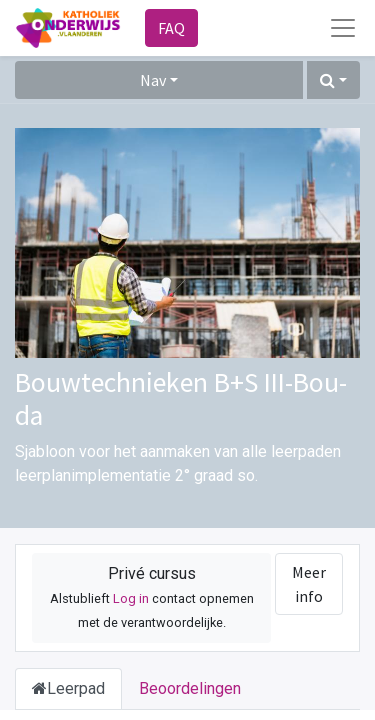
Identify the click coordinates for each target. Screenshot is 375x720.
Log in (131, 598)
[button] (333, 80)
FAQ (171, 28)
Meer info (309, 584)
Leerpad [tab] (68, 688)
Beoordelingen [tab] (190, 688)
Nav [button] (153, 80)
